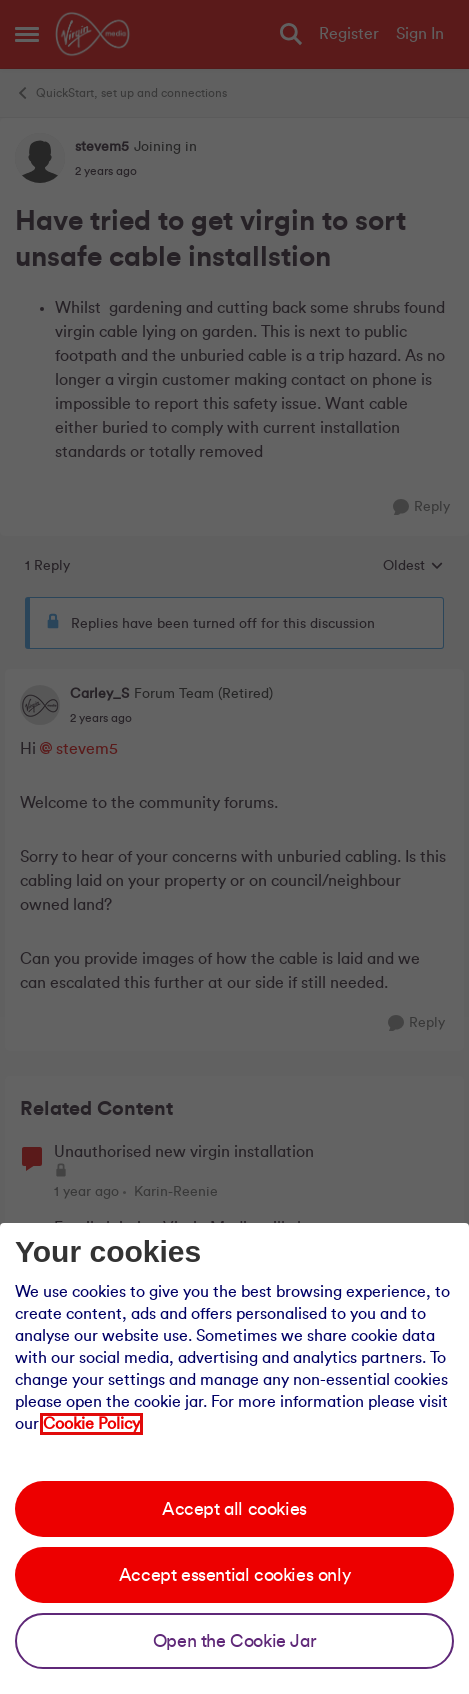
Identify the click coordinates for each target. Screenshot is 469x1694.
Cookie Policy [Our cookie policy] (91, 1424)
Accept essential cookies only (234, 1575)
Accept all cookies (234, 1509)
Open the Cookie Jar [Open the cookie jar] (234, 1641)
